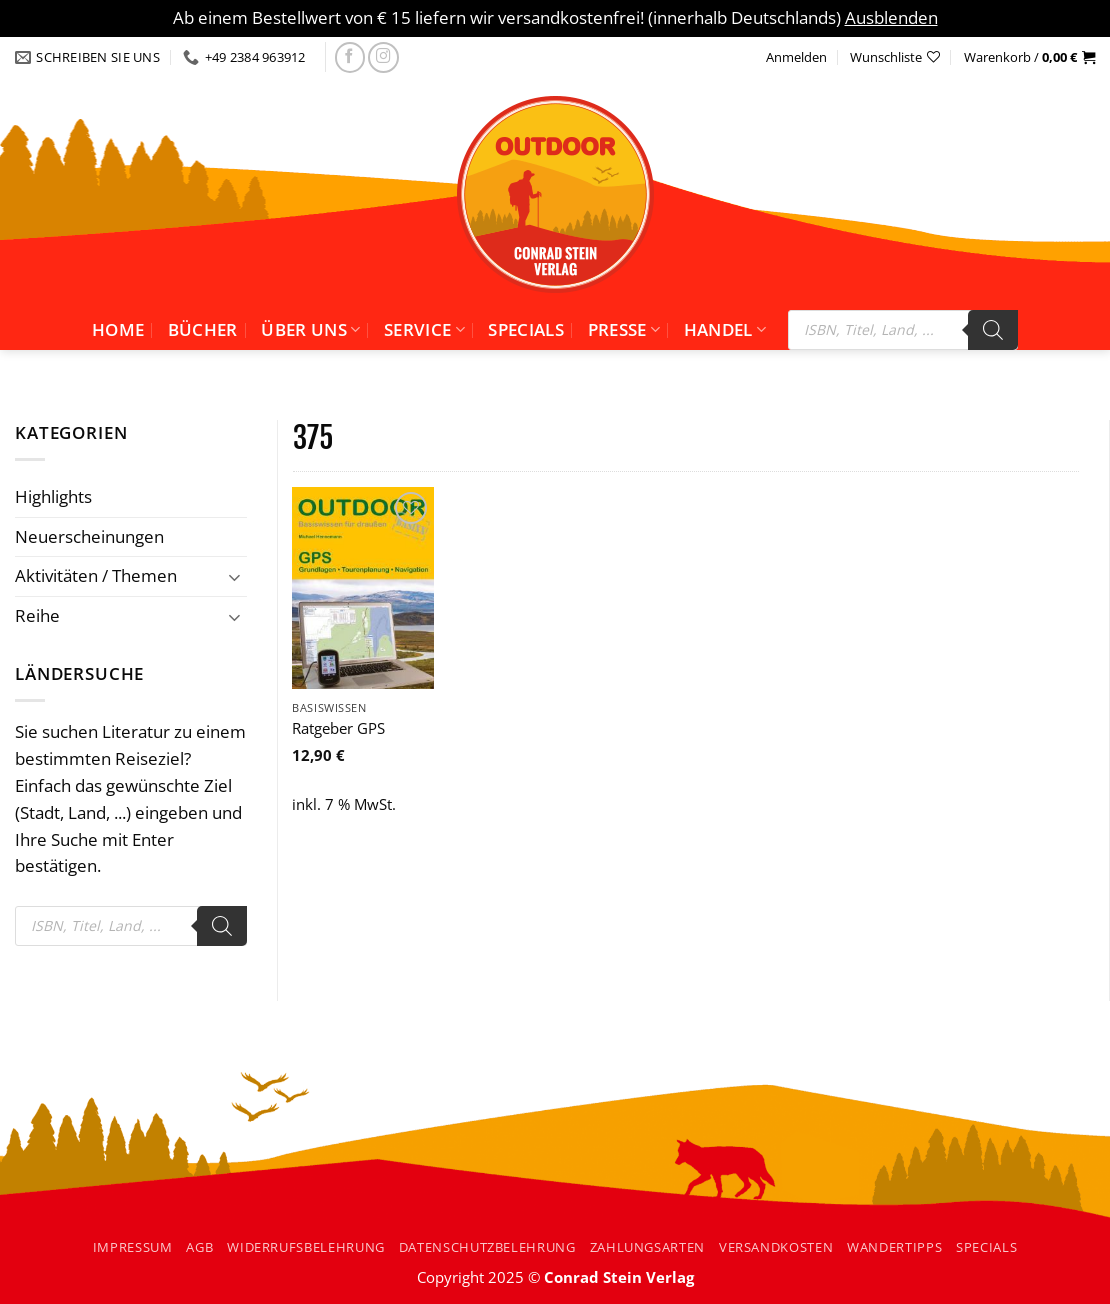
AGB (199, 1247)
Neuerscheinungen (89, 536)
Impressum (133, 1247)
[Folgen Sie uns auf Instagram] (383, 57)
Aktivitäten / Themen (96, 575)
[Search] (993, 330)
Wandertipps (894, 1247)
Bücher (203, 329)
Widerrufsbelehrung (306, 1247)
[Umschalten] (235, 576)
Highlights (53, 496)
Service (424, 329)
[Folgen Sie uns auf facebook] (350, 57)
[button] (1029, 57)
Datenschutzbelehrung (487, 1247)
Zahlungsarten (647, 1247)
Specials (526, 329)
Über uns (310, 329)
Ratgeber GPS (338, 728)
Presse (624, 329)
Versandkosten (776, 1247)
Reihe (37, 615)
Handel (725, 329)
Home (118, 329)
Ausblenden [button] (891, 17)
